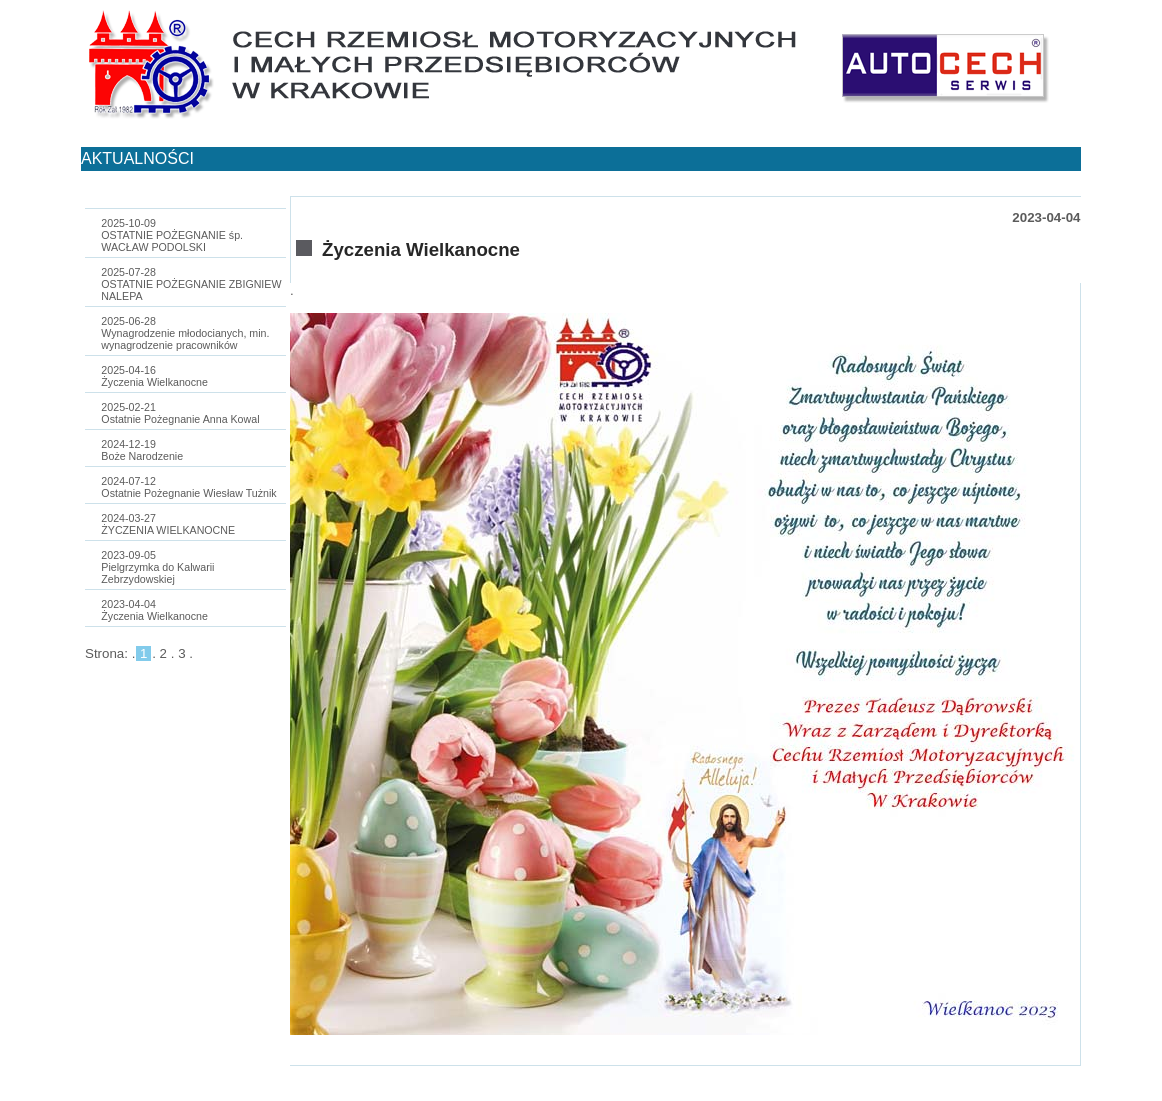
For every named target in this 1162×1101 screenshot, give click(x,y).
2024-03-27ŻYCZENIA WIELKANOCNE (168, 524)
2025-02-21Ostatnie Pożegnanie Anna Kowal (180, 413)
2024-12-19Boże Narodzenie (142, 450)
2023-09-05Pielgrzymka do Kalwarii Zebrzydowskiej (157, 567)
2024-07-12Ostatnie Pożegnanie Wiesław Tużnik (188, 487)
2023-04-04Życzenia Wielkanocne (154, 610)
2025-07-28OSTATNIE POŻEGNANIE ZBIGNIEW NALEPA (191, 284)
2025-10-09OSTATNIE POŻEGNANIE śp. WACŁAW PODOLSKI (172, 235)
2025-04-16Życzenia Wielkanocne (154, 376)
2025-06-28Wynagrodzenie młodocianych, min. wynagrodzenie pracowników (185, 333)
